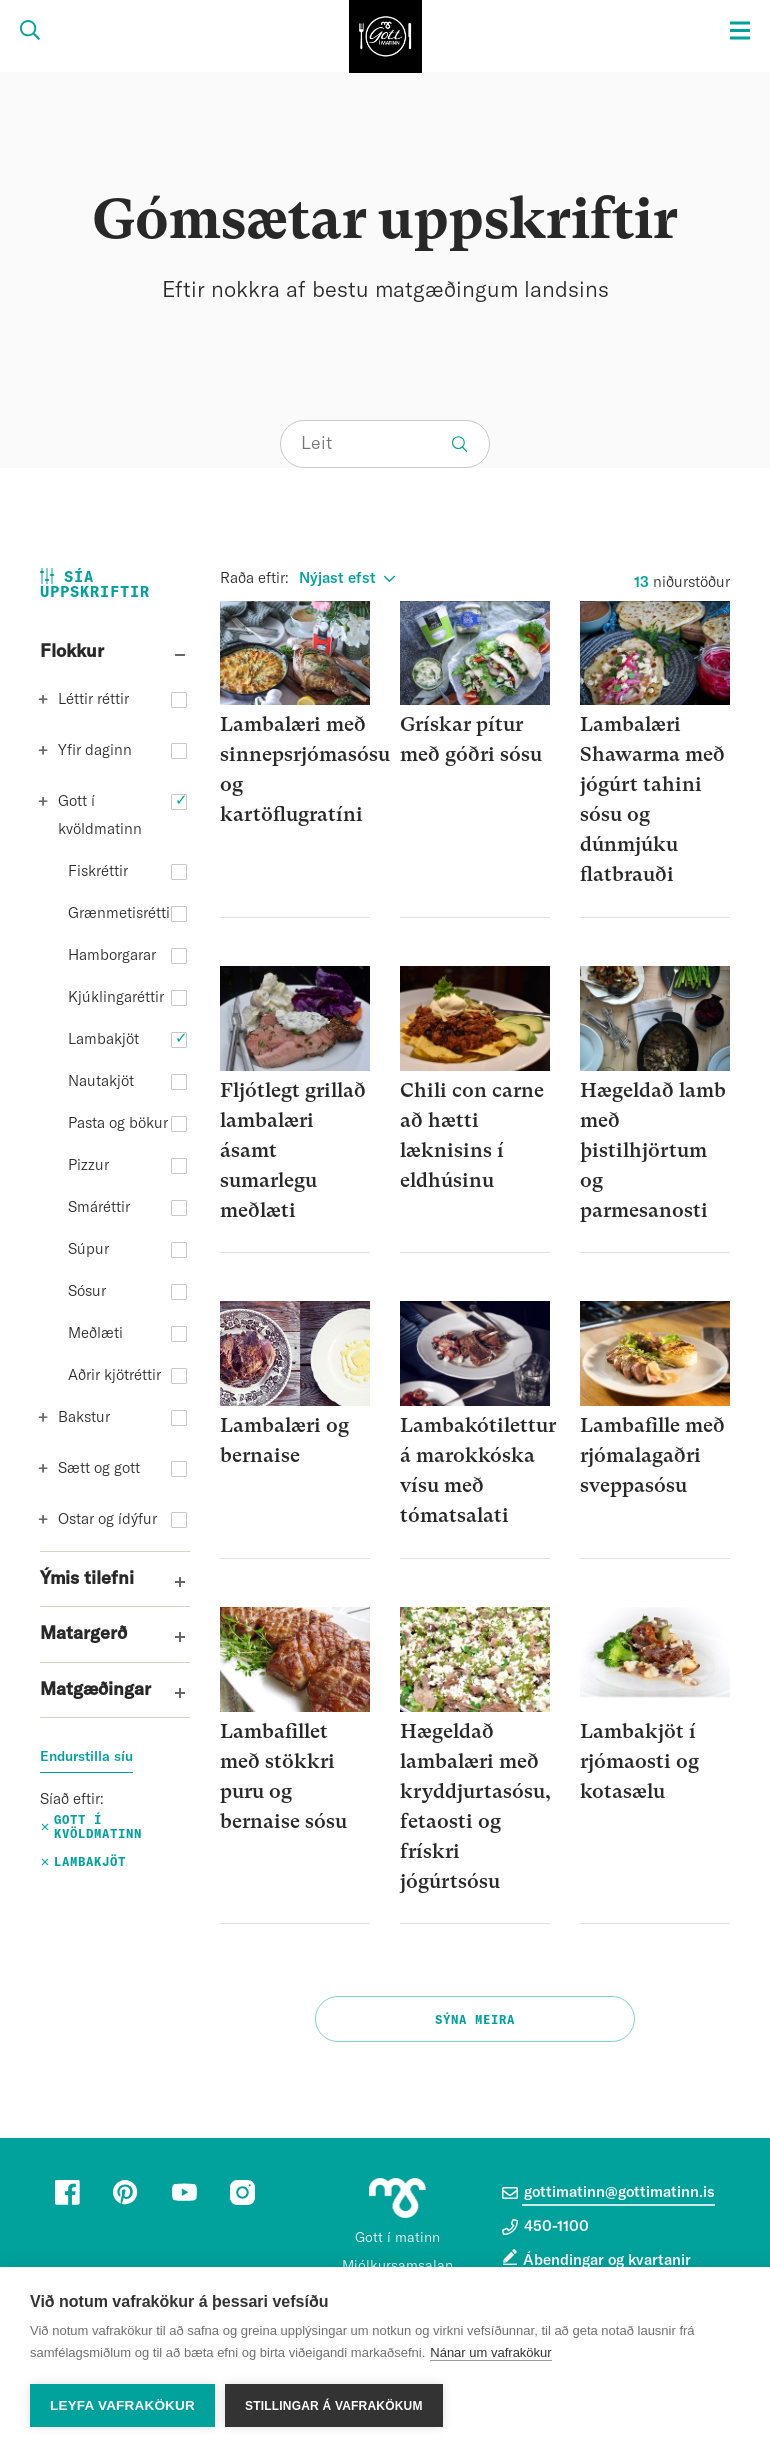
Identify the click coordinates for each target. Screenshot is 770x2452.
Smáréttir (99, 1207)
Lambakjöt (103, 1039)
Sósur (87, 1291)
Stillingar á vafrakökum (334, 2406)
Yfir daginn (95, 750)
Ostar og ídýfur (107, 1519)
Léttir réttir (93, 699)
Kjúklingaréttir (116, 997)
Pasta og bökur (118, 1123)
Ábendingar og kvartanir (607, 2260)
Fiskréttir (98, 871)
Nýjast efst (337, 578)
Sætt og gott (99, 1468)
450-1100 (545, 2227)
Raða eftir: (254, 578)
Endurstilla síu (86, 1757)
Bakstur (84, 1417)
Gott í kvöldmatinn (100, 815)
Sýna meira (475, 2020)
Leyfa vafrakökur (122, 2405)
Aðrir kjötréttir (114, 1375)
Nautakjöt (101, 1081)
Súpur (88, 1249)
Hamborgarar (112, 955)
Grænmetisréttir (121, 913)
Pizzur (88, 1165)
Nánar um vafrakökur (490, 2352)
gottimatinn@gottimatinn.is (608, 2193)
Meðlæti (95, 1333)
